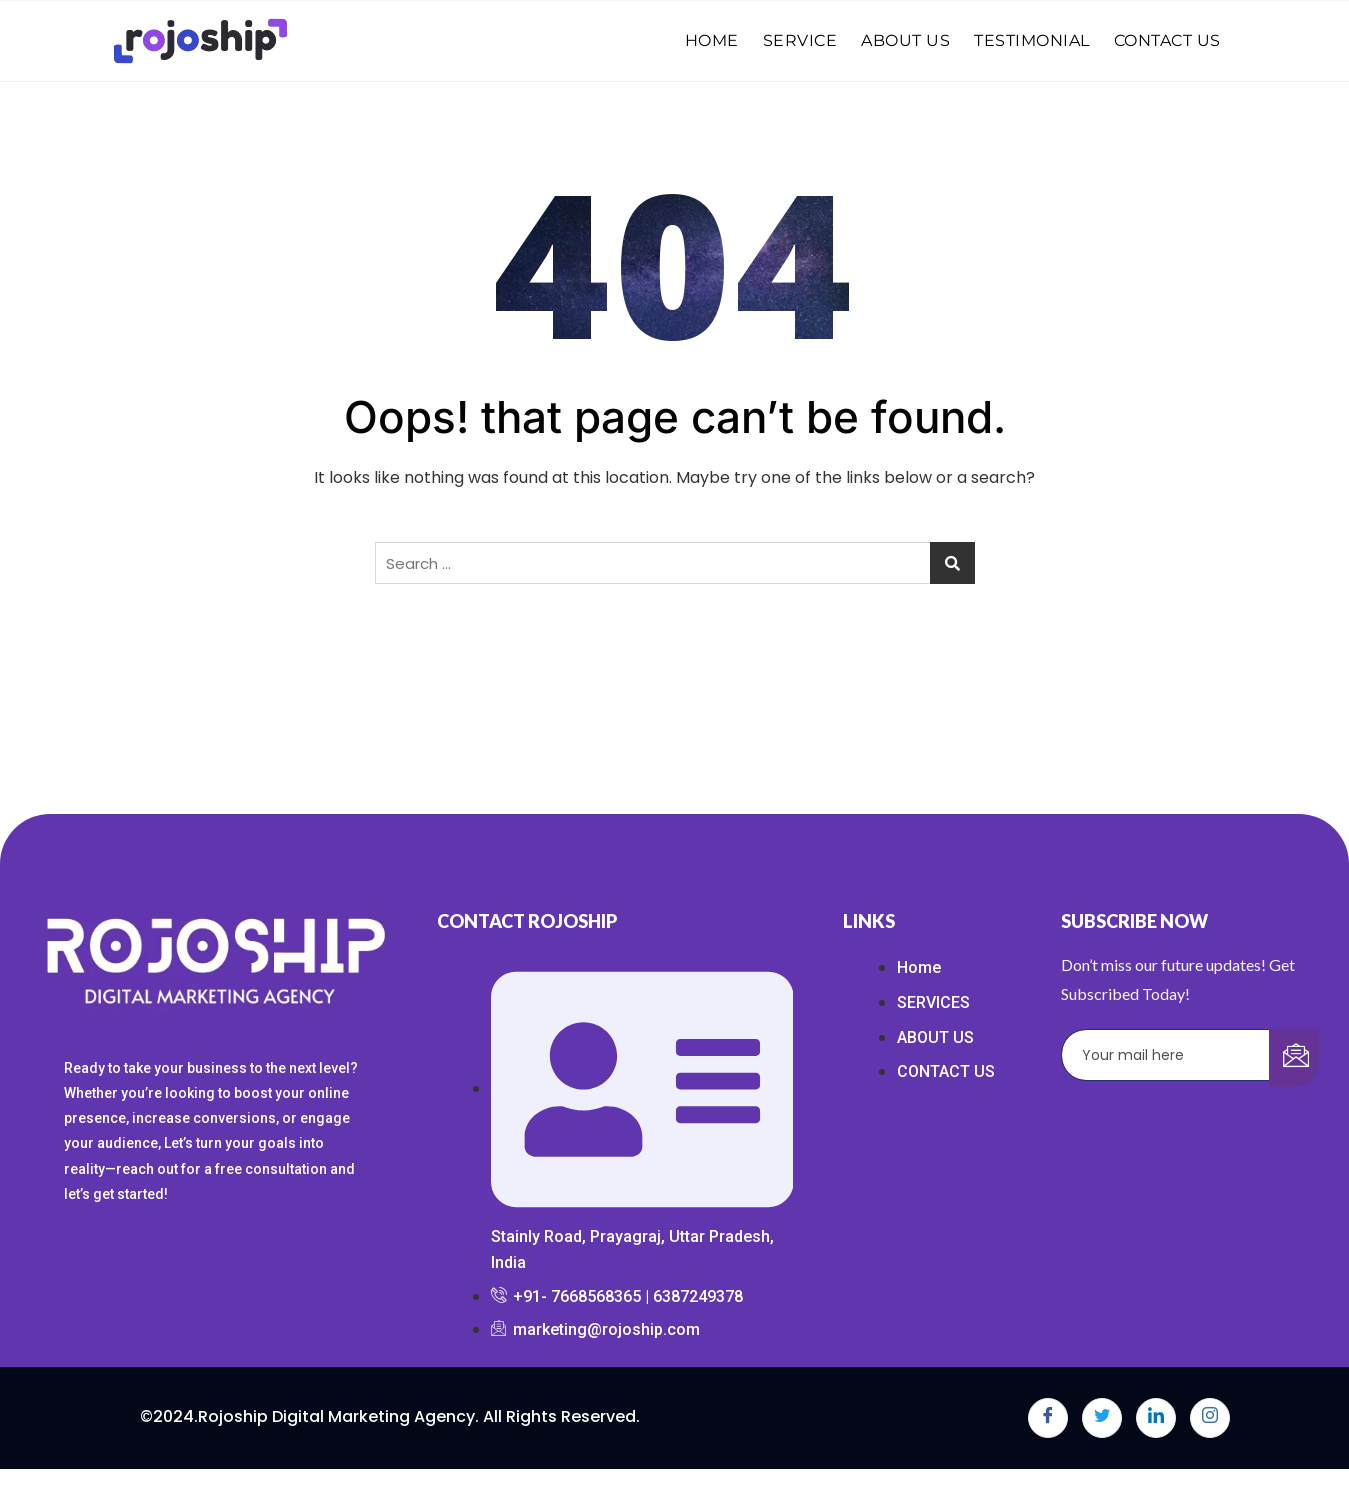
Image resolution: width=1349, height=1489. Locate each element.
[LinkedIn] (1156, 1418)
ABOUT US (905, 40)
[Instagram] (1210, 1418)
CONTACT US (1167, 40)
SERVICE (800, 40)
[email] (1166, 1055)
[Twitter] (1102, 1418)
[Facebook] (1048, 1418)
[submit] (1294, 1058)
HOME (712, 40)
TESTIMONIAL (1032, 40)
